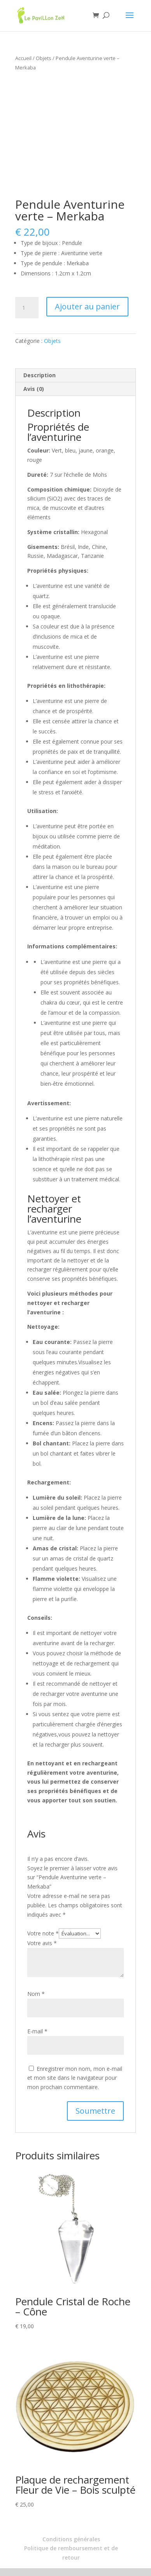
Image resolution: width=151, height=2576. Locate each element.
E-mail (37, 2031)
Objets (43, 58)
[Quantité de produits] (27, 308)
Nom (36, 1993)
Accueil (23, 58)
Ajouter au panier (87, 306)
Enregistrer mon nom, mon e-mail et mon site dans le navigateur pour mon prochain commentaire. (74, 2078)
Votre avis (42, 1943)
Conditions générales (71, 2539)
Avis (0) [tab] (33, 388)
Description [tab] (39, 375)
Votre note (43, 1933)
